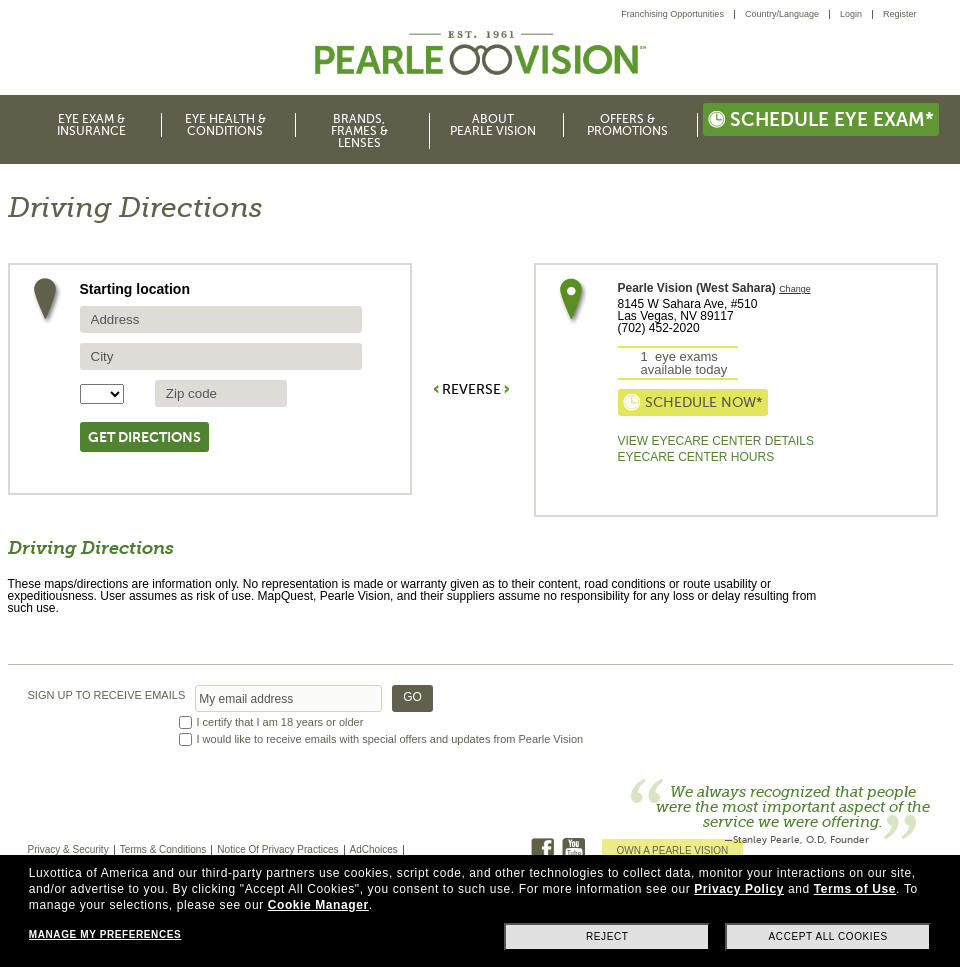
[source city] (221, 356)
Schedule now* (693, 402)
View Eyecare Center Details (716, 441)
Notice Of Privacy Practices (277, 849)
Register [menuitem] (900, 14)
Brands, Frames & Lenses (359, 131)
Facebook (542, 849)
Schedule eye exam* (821, 119)
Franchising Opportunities (672, 14)
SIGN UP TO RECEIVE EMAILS (107, 695)
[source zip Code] (221, 393)
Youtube (573, 849)
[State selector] (102, 394)
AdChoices (374, 849)
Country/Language (782, 14)
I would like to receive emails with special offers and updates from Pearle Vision (390, 739)
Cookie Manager (318, 905)
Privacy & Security (68, 849)
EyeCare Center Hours (696, 457)
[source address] (221, 319)
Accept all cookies (828, 936)
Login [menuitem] (851, 14)
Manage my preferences (105, 934)
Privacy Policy (739, 889)
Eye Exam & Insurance (91, 125)
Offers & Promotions (627, 125)
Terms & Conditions (163, 849)
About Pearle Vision (493, 125)
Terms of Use (855, 889)
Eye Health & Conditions (225, 125)
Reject (607, 936)
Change (795, 289)
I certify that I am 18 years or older (280, 722)
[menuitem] (678, 14)
